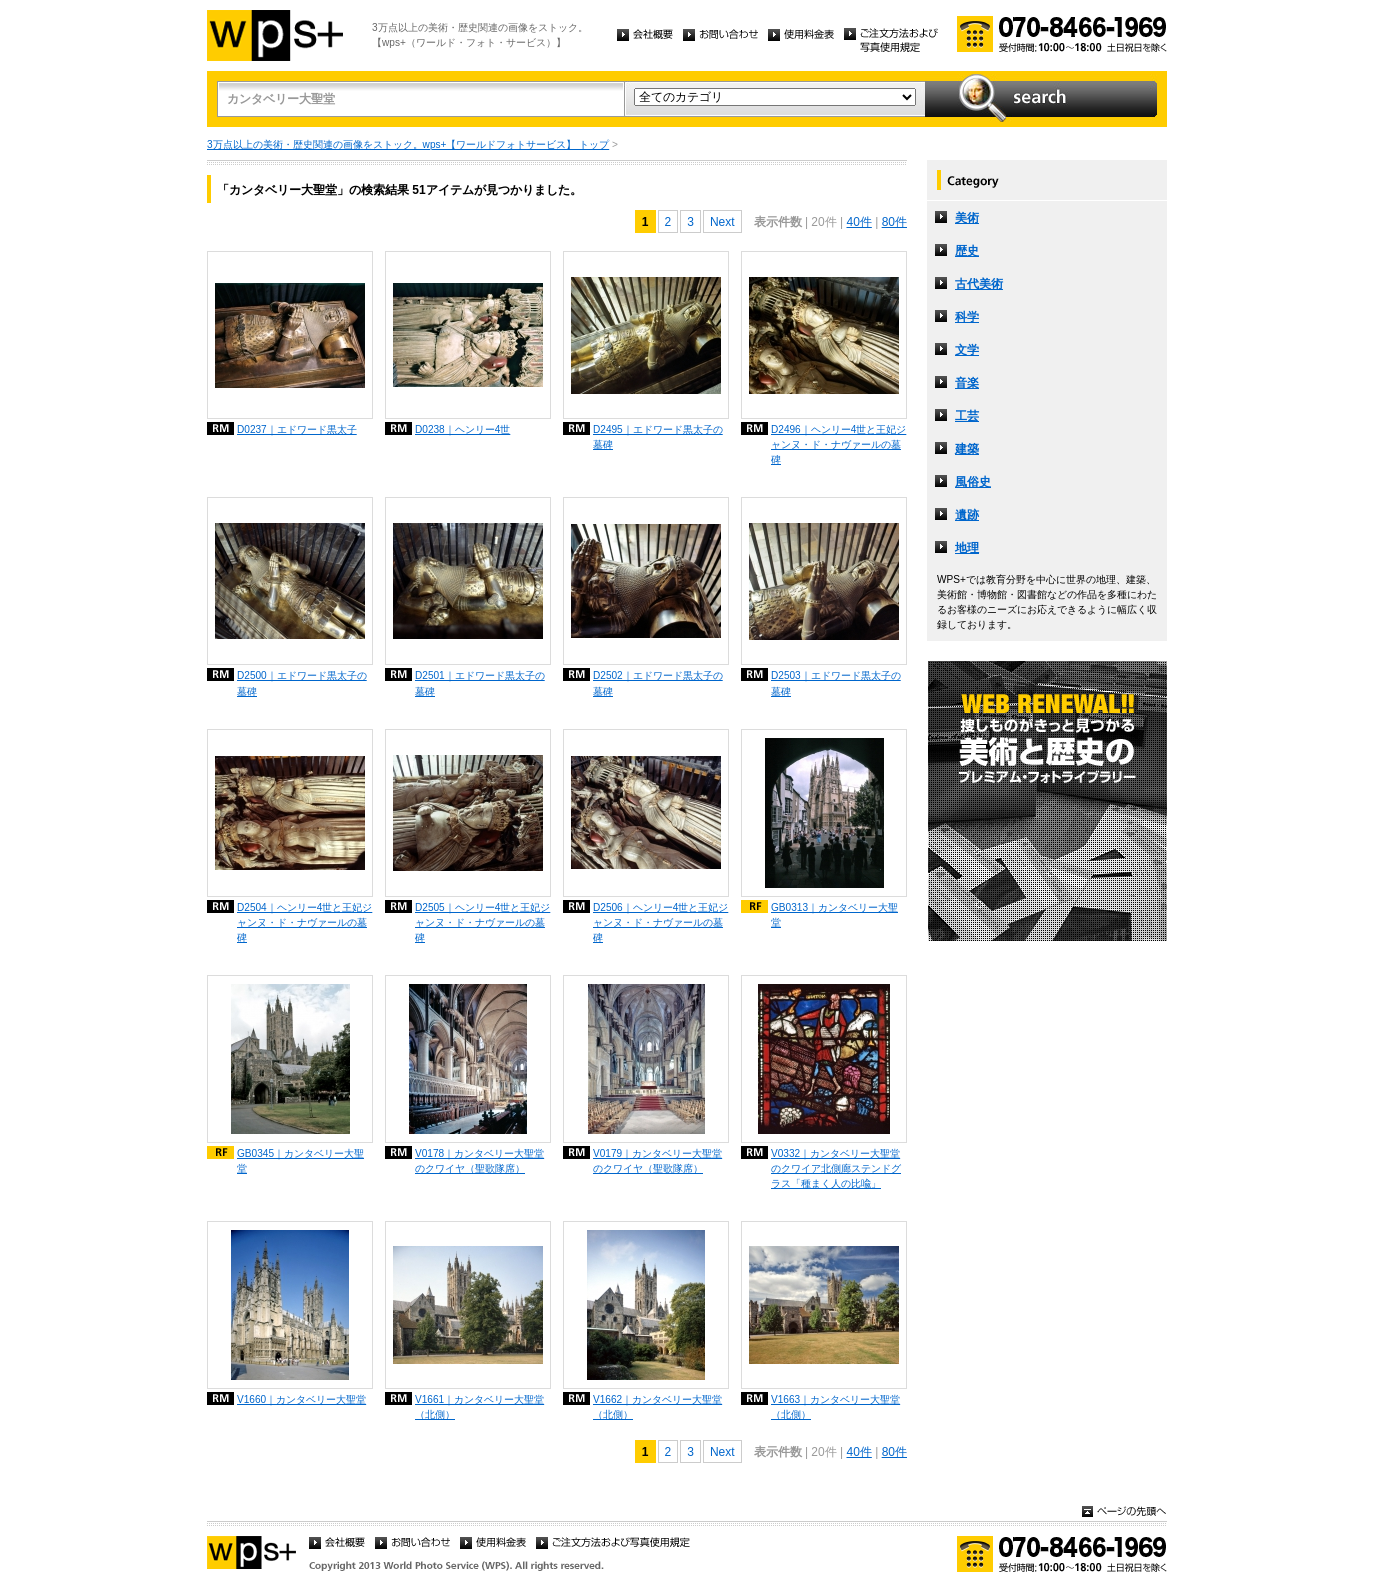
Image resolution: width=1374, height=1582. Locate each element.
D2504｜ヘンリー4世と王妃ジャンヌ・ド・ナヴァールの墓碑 (304, 922)
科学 (967, 317)
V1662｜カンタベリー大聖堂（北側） (657, 1407)
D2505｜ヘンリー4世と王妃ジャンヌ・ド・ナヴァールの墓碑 (482, 922)
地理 (967, 548)
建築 (967, 449)
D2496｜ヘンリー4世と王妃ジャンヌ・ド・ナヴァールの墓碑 (838, 444)
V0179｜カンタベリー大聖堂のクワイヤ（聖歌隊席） (657, 1161)
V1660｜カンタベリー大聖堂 (301, 1399)
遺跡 (967, 515)
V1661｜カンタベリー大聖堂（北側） (479, 1407)
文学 (967, 350)
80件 (894, 222)
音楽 (967, 383)
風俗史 (973, 482)
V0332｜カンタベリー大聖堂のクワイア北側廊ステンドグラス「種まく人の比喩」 (836, 1168)
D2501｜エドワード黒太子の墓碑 (480, 683)
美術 (967, 218)
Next (722, 222)
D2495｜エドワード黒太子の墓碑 (658, 437)
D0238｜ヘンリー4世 (462, 429)
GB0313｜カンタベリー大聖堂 (834, 915)
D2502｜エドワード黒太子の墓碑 (658, 683)
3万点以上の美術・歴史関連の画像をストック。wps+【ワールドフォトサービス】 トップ (408, 144)
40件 (858, 222)
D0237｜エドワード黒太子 (297, 429)
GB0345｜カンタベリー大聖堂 (300, 1161)
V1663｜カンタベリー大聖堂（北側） (835, 1407)
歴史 (967, 251)
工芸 (967, 416)
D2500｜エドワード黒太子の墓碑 (302, 683)
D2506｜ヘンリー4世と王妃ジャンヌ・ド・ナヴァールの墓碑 (660, 922)
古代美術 (979, 284)
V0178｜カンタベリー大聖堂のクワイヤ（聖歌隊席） (479, 1161)
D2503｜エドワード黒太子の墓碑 (836, 683)
